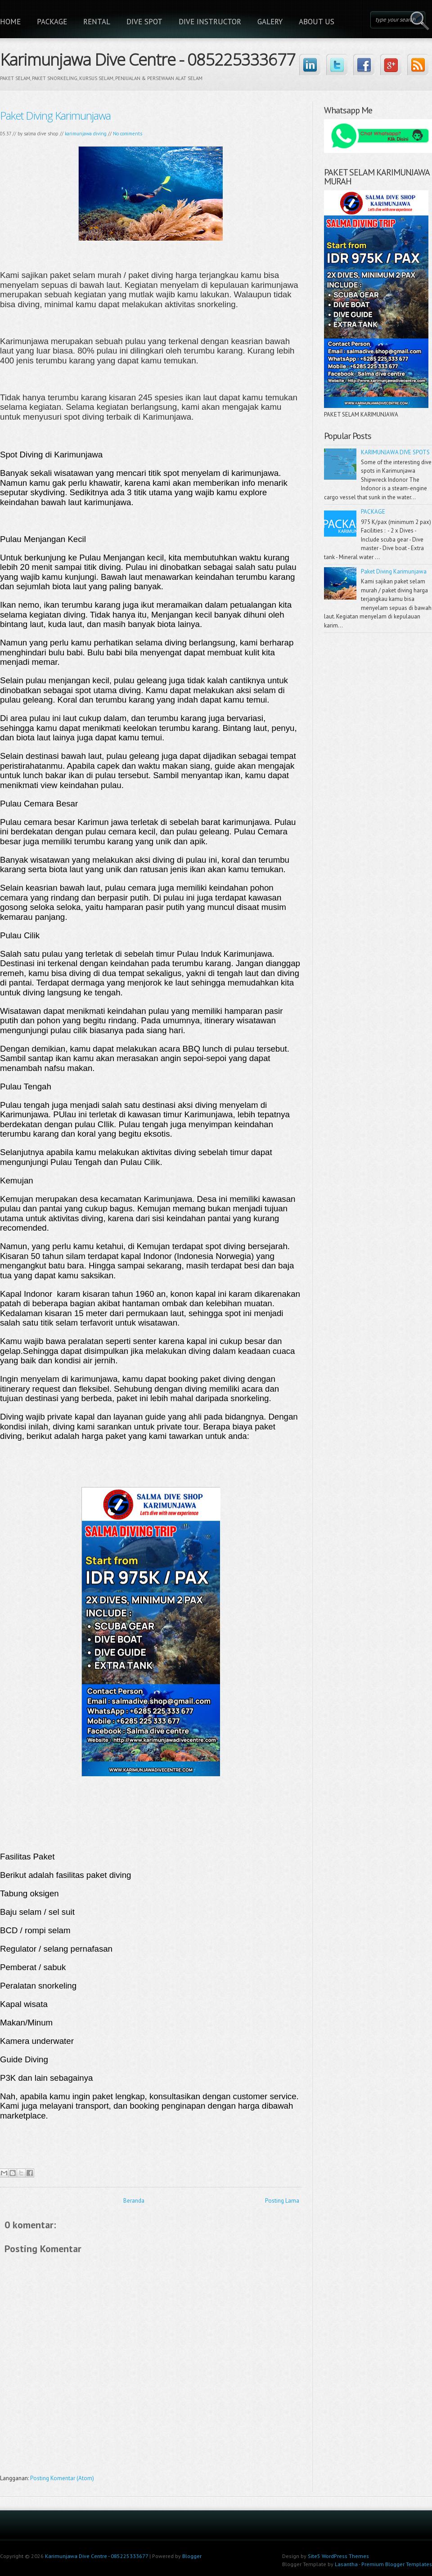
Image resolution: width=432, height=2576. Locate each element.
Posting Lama (282, 2200)
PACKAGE (52, 22)
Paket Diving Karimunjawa (55, 115)
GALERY (270, 22)
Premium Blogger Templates (396, 2564)
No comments (127, 133)
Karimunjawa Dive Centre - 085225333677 (147, 57)
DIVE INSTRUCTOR (210, 22)
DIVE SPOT (144, 22)
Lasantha (346, 2564)
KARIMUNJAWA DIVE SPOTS (395, 452)
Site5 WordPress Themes (338, 2556)
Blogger (192, 2556)
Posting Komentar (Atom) (62, 2478)
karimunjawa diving (86, 133)
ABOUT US (316, 22)
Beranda (133, 2200)
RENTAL (96, 22)
